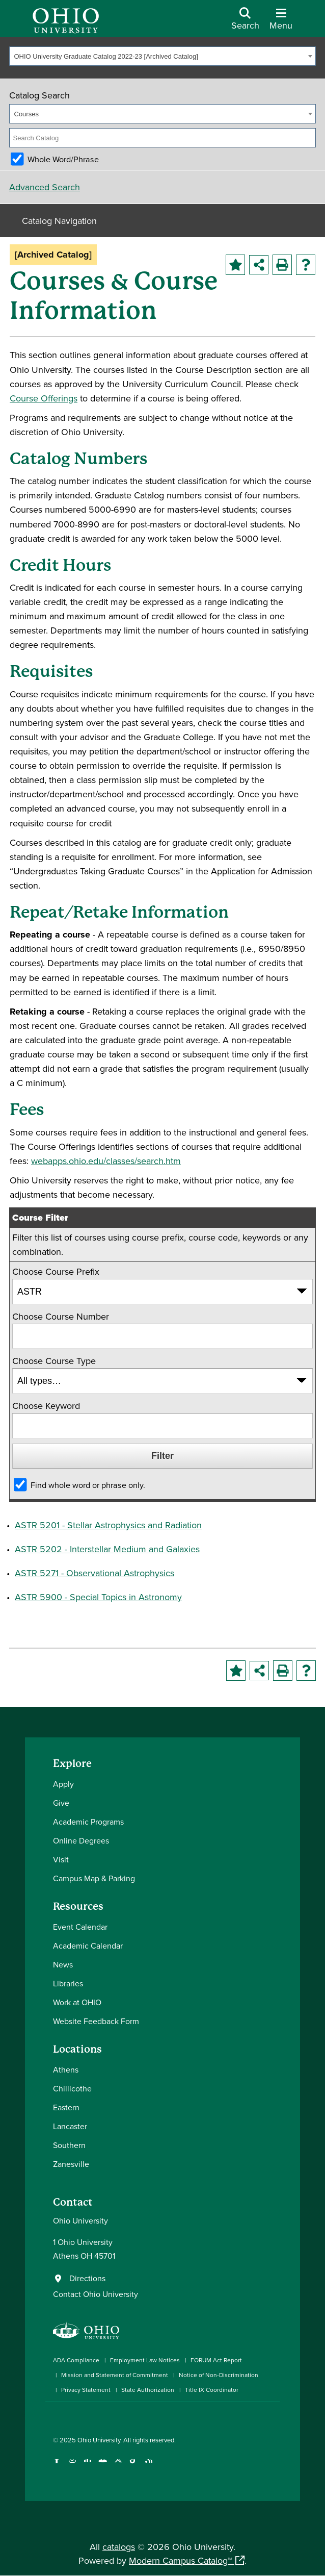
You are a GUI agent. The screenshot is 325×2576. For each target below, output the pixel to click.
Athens (65, 2069)
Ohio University (98, 2439)
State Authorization (147, 2389)
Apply (63, 1783)
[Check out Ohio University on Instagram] (72, 2465)
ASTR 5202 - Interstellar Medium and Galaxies (107, 1549)
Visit (61, 1859)
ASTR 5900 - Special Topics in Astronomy (98, 1596)
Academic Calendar (88, 1945)
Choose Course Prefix (55, 1271)
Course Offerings (43, 398)
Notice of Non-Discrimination (218, 2374)
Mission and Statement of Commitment (114, 2374)
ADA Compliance (76, 2360)
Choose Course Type (54, 1360)
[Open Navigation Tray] (280, 22)
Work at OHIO (77, 2002)
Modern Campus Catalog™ (180, 2560)
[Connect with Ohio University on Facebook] (56, 2465)
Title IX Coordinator (211, 2389)
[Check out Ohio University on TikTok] (133, 2465)
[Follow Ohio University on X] (118, 2465)
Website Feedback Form (96, 2021)
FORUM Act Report (216, 2360)
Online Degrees (81, 1840)
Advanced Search (44, 187)
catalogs (118, 2546)
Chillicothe (72, 2088)
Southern (69, 2145)
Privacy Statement (86, 2389)
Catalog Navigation (59, 220)
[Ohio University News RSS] (148, 2465)
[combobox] (162, 56)
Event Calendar (80, 1926)
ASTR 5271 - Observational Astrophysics (94, 1573)
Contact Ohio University (95, 2294)
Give (61, 1802)
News (63, 1964)
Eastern (66, 2107)
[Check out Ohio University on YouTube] (102, 2465)
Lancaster (70, 2126)
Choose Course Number (60, 1316)
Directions (87, 2278)
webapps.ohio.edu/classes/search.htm (106, 1160)
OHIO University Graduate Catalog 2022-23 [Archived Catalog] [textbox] (106, 56)
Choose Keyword (46, 1405)
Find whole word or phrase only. (88, 1485)
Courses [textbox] (26, 114)
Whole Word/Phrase (63, 159)
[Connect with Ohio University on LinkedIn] (87, 2465)
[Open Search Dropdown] (245, 22)
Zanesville (71, 2163)
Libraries (68, 1983)
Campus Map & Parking (94, 1878)
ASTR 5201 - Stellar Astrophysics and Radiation (108, 1525)
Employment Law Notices (145, 2360)
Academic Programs (88, 1821)
